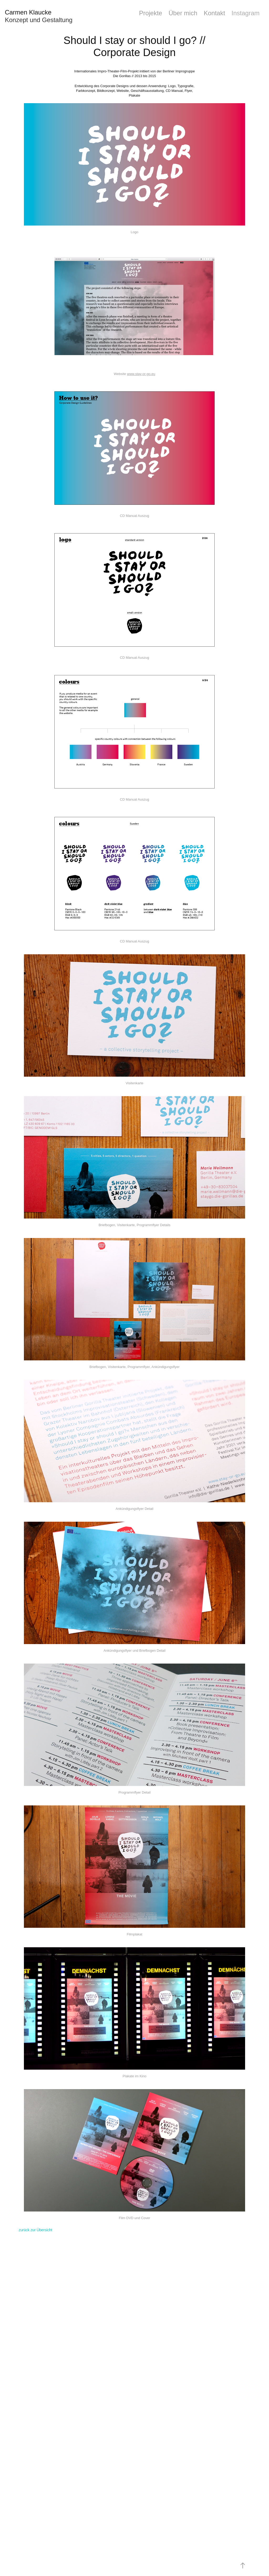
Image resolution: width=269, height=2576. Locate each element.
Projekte (150, 13)
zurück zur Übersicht (35, 2230)
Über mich (183, 13)
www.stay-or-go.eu (141, 374)
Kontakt (214, 13)
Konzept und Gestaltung (39, 19)
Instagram (245, 13)
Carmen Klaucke (28, 12)
